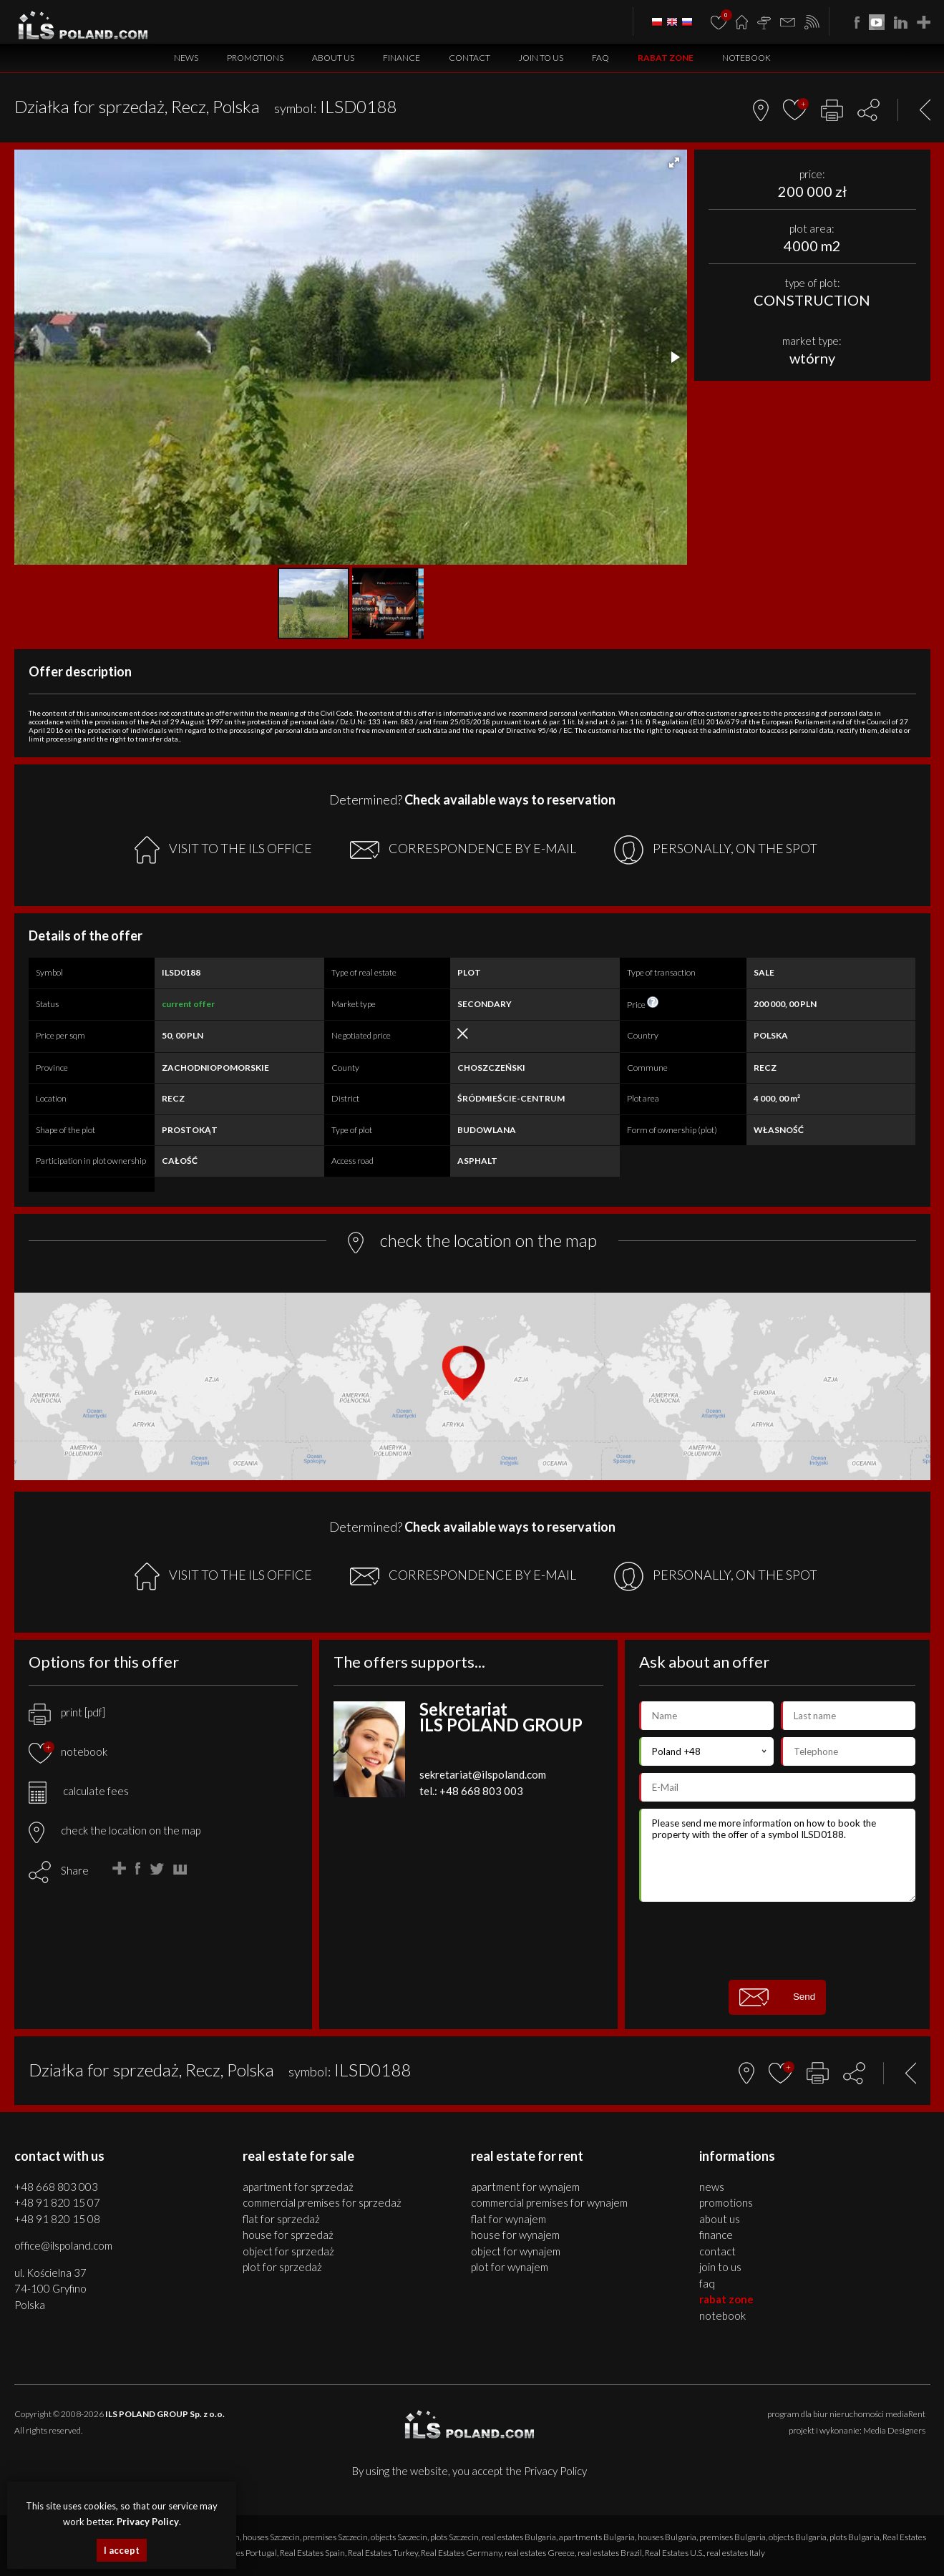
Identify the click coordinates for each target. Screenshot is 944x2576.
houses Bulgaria (667, 2537)
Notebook (746, 57)
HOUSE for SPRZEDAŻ (288, 2234)
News (186, 57)
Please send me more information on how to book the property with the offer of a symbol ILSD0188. (777, 1855)
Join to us (541, 57)
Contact (469, 57)
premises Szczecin (335, 2537)
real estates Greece (540, 2552)
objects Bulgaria (798, 2537)
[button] (674, 162)
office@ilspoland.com (63, 2245)
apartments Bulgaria (597, 2537)
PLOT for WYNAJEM (509, 2266)
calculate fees (79, 1790)
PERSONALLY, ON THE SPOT (715, 850)
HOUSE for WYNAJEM (515, 2234)
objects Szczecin (399, 2537)
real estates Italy (735, 2552)
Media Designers (894, 2430)
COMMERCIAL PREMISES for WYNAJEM (549, 2202)
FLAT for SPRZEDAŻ (281, 2218)
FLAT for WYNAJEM (508, 2218)
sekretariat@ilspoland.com (482, 1774)
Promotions (255, 57)
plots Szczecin (454, 2537)
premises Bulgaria (732, 2537)
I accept (122, 2550)
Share (75, 1870)
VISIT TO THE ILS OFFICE (223, 850)
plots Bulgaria (854, 2537)
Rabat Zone (666, 57)
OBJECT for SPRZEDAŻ (288, 2251)
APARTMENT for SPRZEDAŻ (298, 2186)
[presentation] (777, 1940)
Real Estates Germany (461, 2552)
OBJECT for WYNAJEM (515, 2251)
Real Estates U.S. (674, 2552)
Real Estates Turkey (383, 2552)
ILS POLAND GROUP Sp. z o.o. (165, 2414)
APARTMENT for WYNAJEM (525, 2186)
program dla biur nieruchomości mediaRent (846, 2414)
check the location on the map (114, 1830)
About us (333, 57)
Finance (401, 57)
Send (777, 1997)
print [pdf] (67, 1712)
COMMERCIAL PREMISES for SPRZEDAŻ (322, 2202)
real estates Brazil (610, 2552)
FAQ (600, 57)
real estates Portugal (240, 2552)
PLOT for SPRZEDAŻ (282, 2266)
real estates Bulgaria (519, 2537)
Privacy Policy (555, 2470)
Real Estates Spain (312, 2552)
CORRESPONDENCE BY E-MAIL (463, 849)
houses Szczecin (271, 2537)
